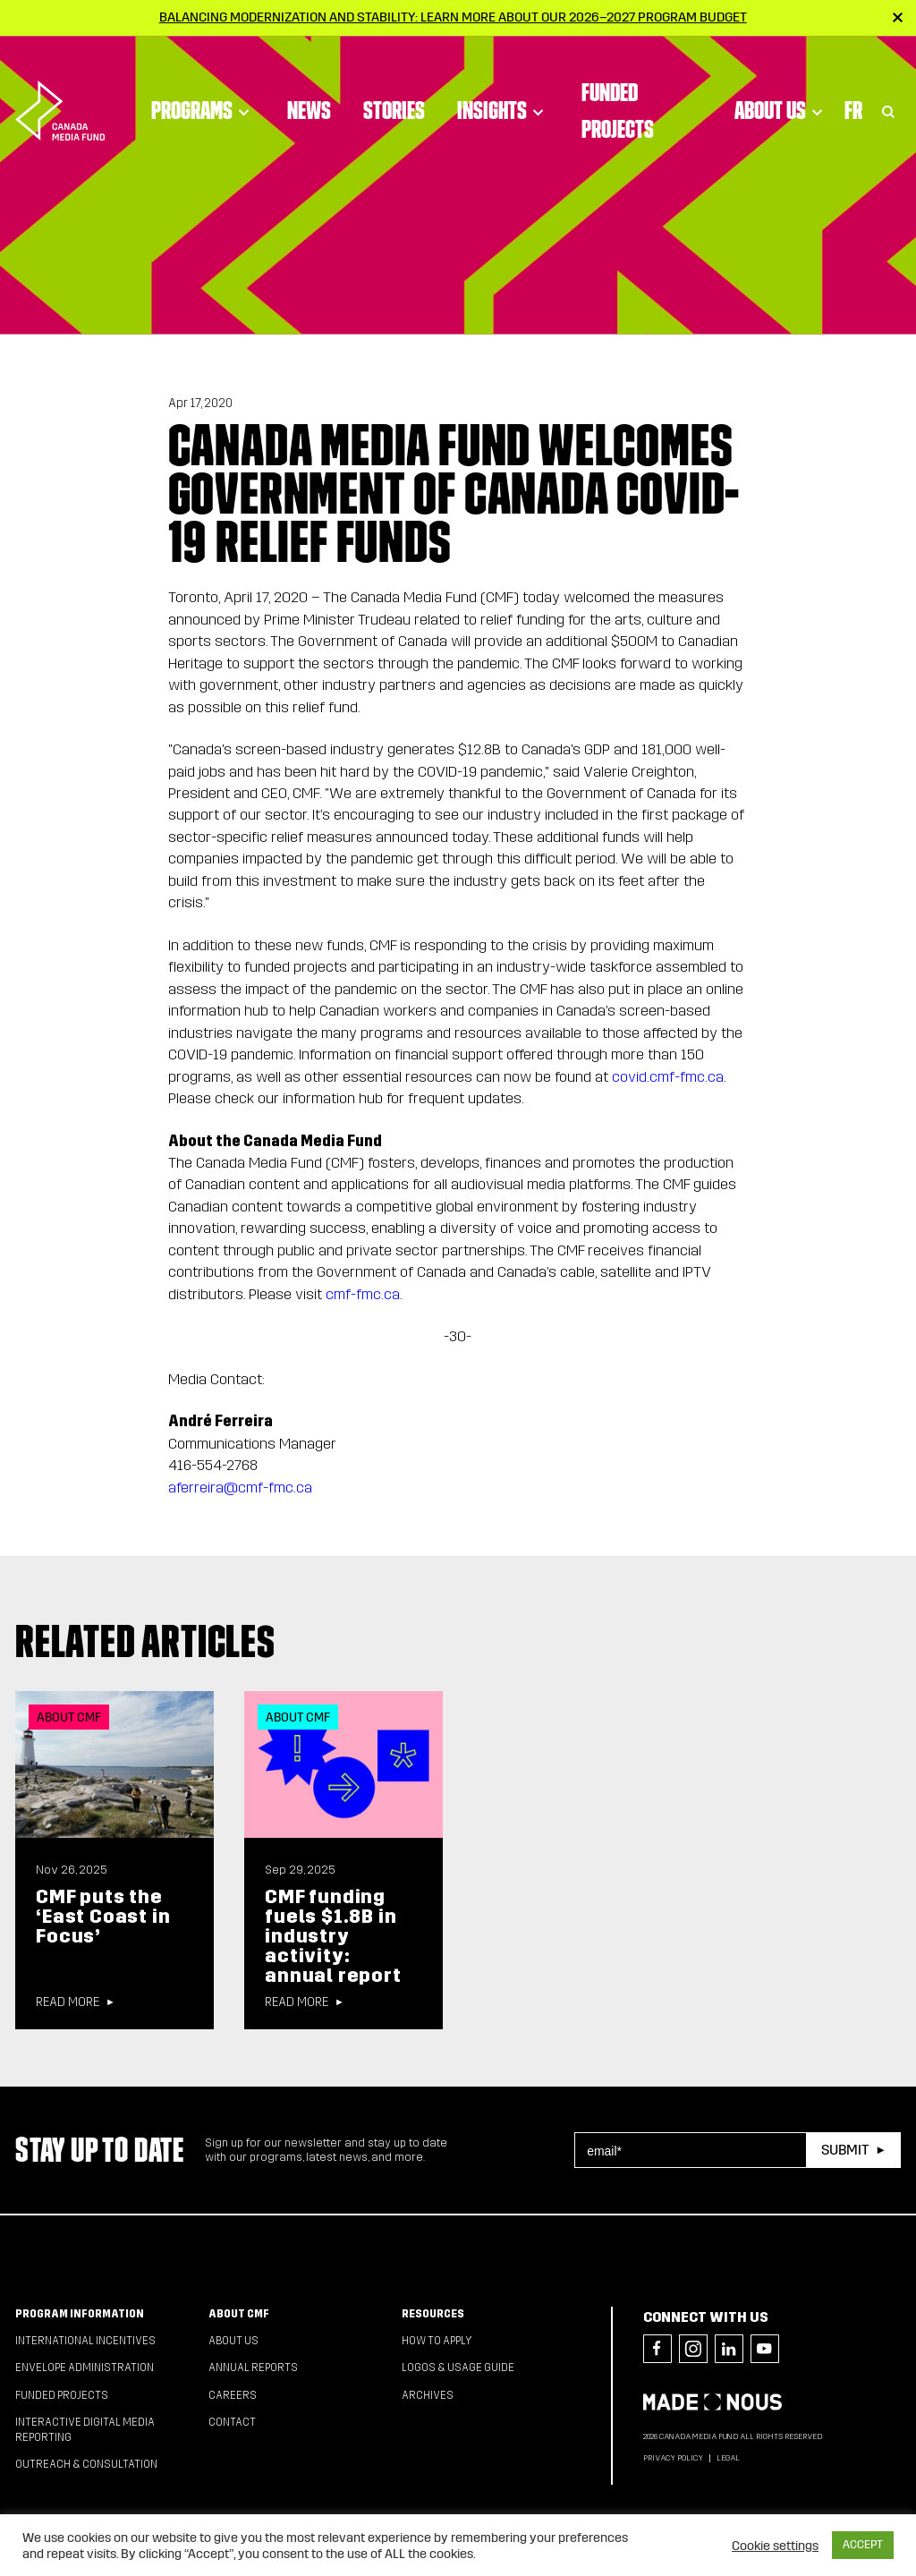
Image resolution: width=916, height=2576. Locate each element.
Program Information (79, 2314)
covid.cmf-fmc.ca (668, 1076)
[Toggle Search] (888, 102)
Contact (232, 2422)
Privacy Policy (673, 2457)
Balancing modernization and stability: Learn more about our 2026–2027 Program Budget (453, 17)
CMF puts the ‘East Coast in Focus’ (103, 1916)
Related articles (145, 1641)
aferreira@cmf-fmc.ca (240, 1487)
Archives (428, 2395)
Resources (433, 2314)
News (309, 102)
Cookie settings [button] (775, 2546)
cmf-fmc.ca (363, 1294)
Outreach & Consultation (86, 2464)
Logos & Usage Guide (458, 2367)
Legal (728, 2457)
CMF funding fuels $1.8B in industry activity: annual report (333, 1936)
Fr (853, 102)
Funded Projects (617, 102)
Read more (67, 2002)
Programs (203, 102)
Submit (845, 2149)
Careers (232, 2395)
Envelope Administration (84, 2367)
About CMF (238, 2314)
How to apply (437, 2340)
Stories (394, 102)
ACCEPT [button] (863, 2545)
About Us (781, 102)
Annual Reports (253, 2367)
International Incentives (85, 2340)
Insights (503, 102)
